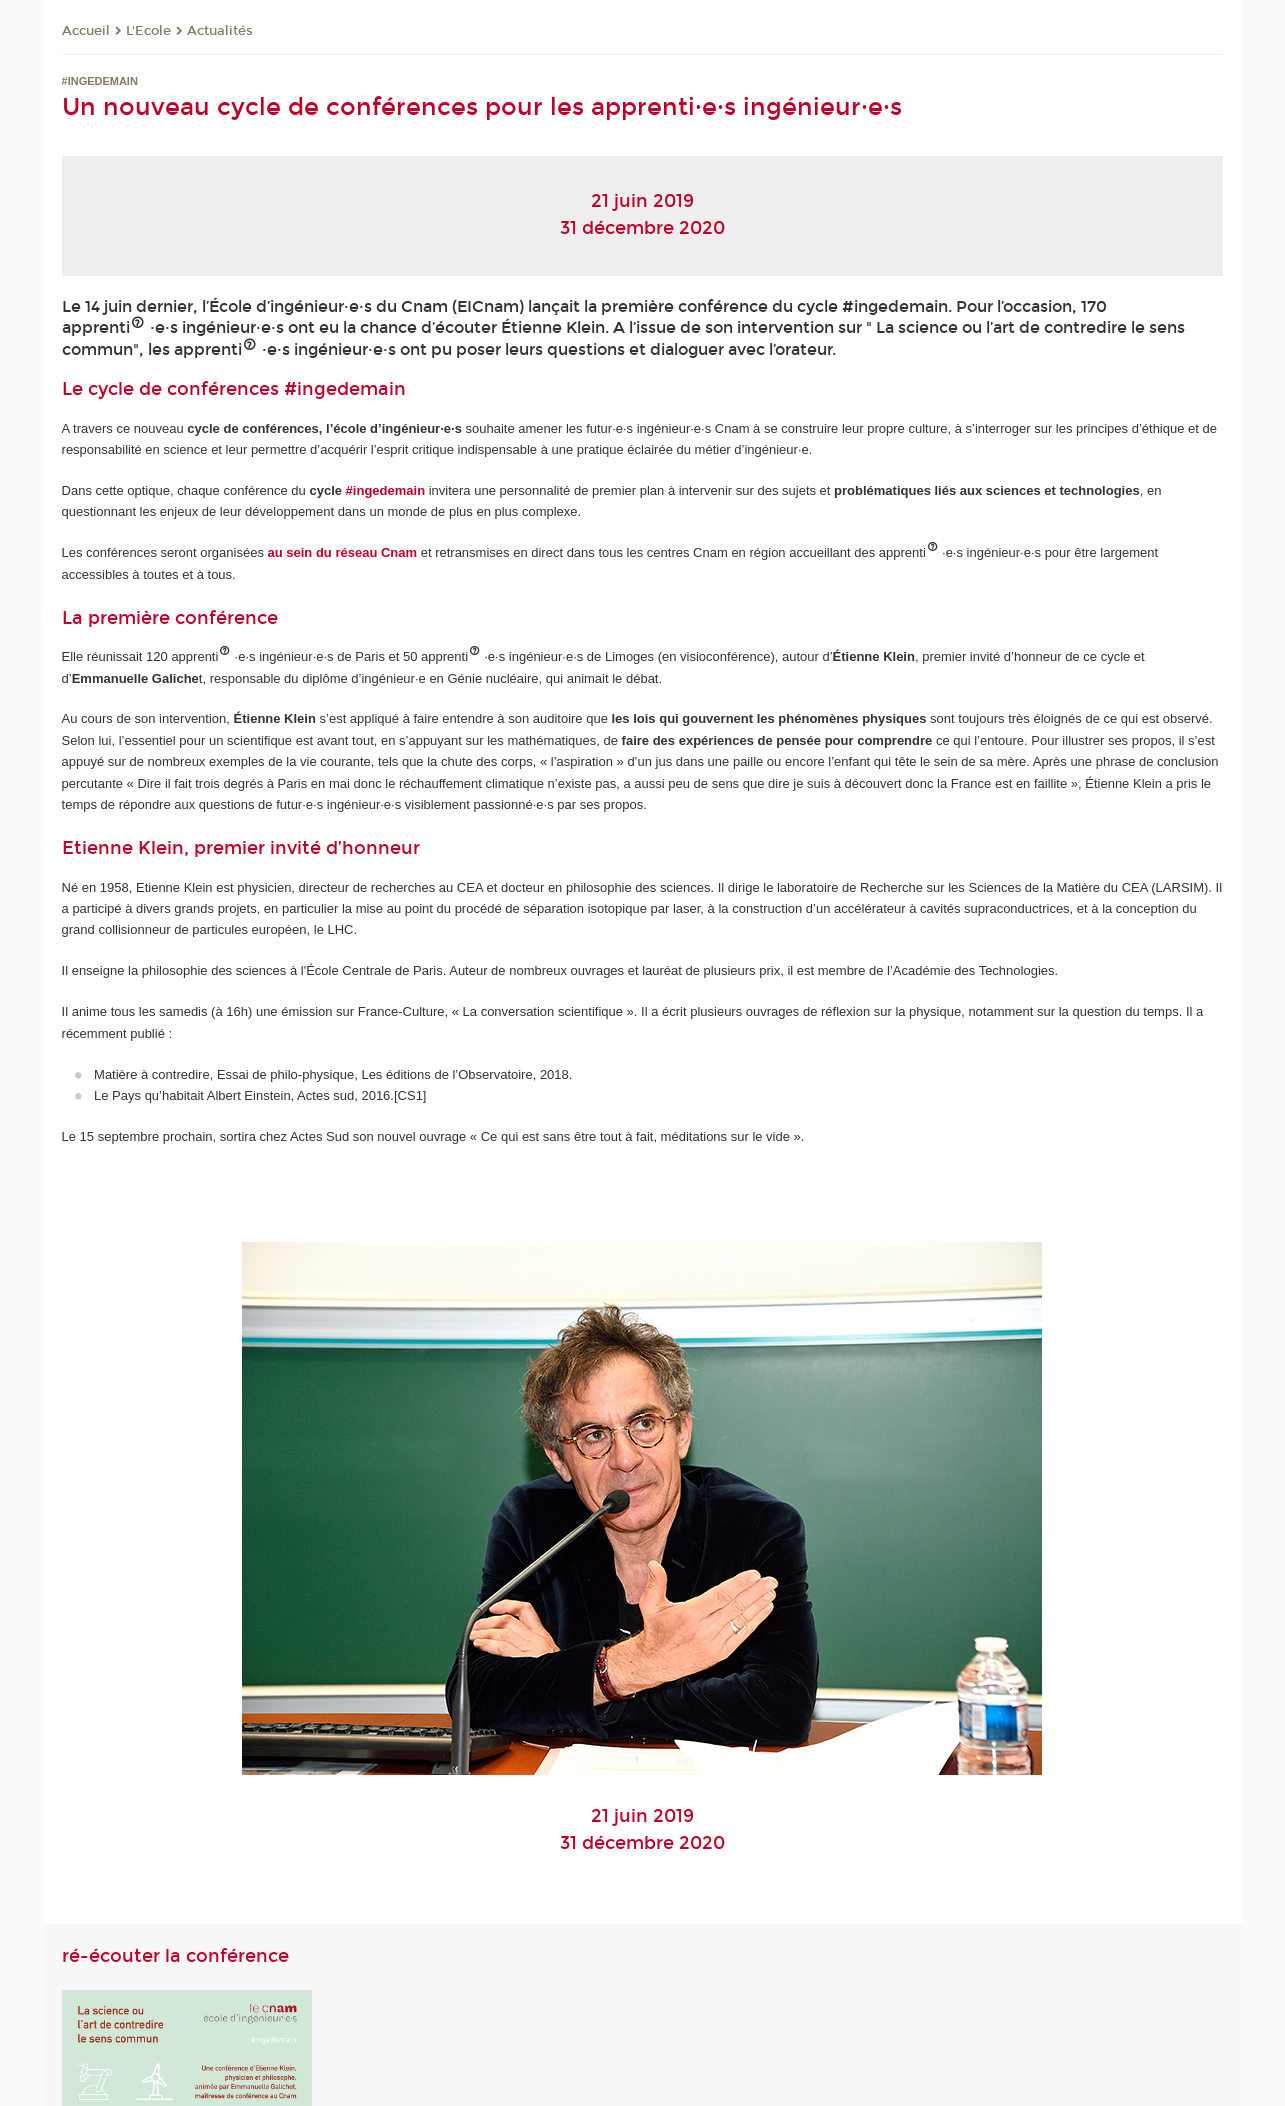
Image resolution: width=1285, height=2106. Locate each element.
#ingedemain (345, 389)
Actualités (220, 31)
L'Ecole (148, 31)
